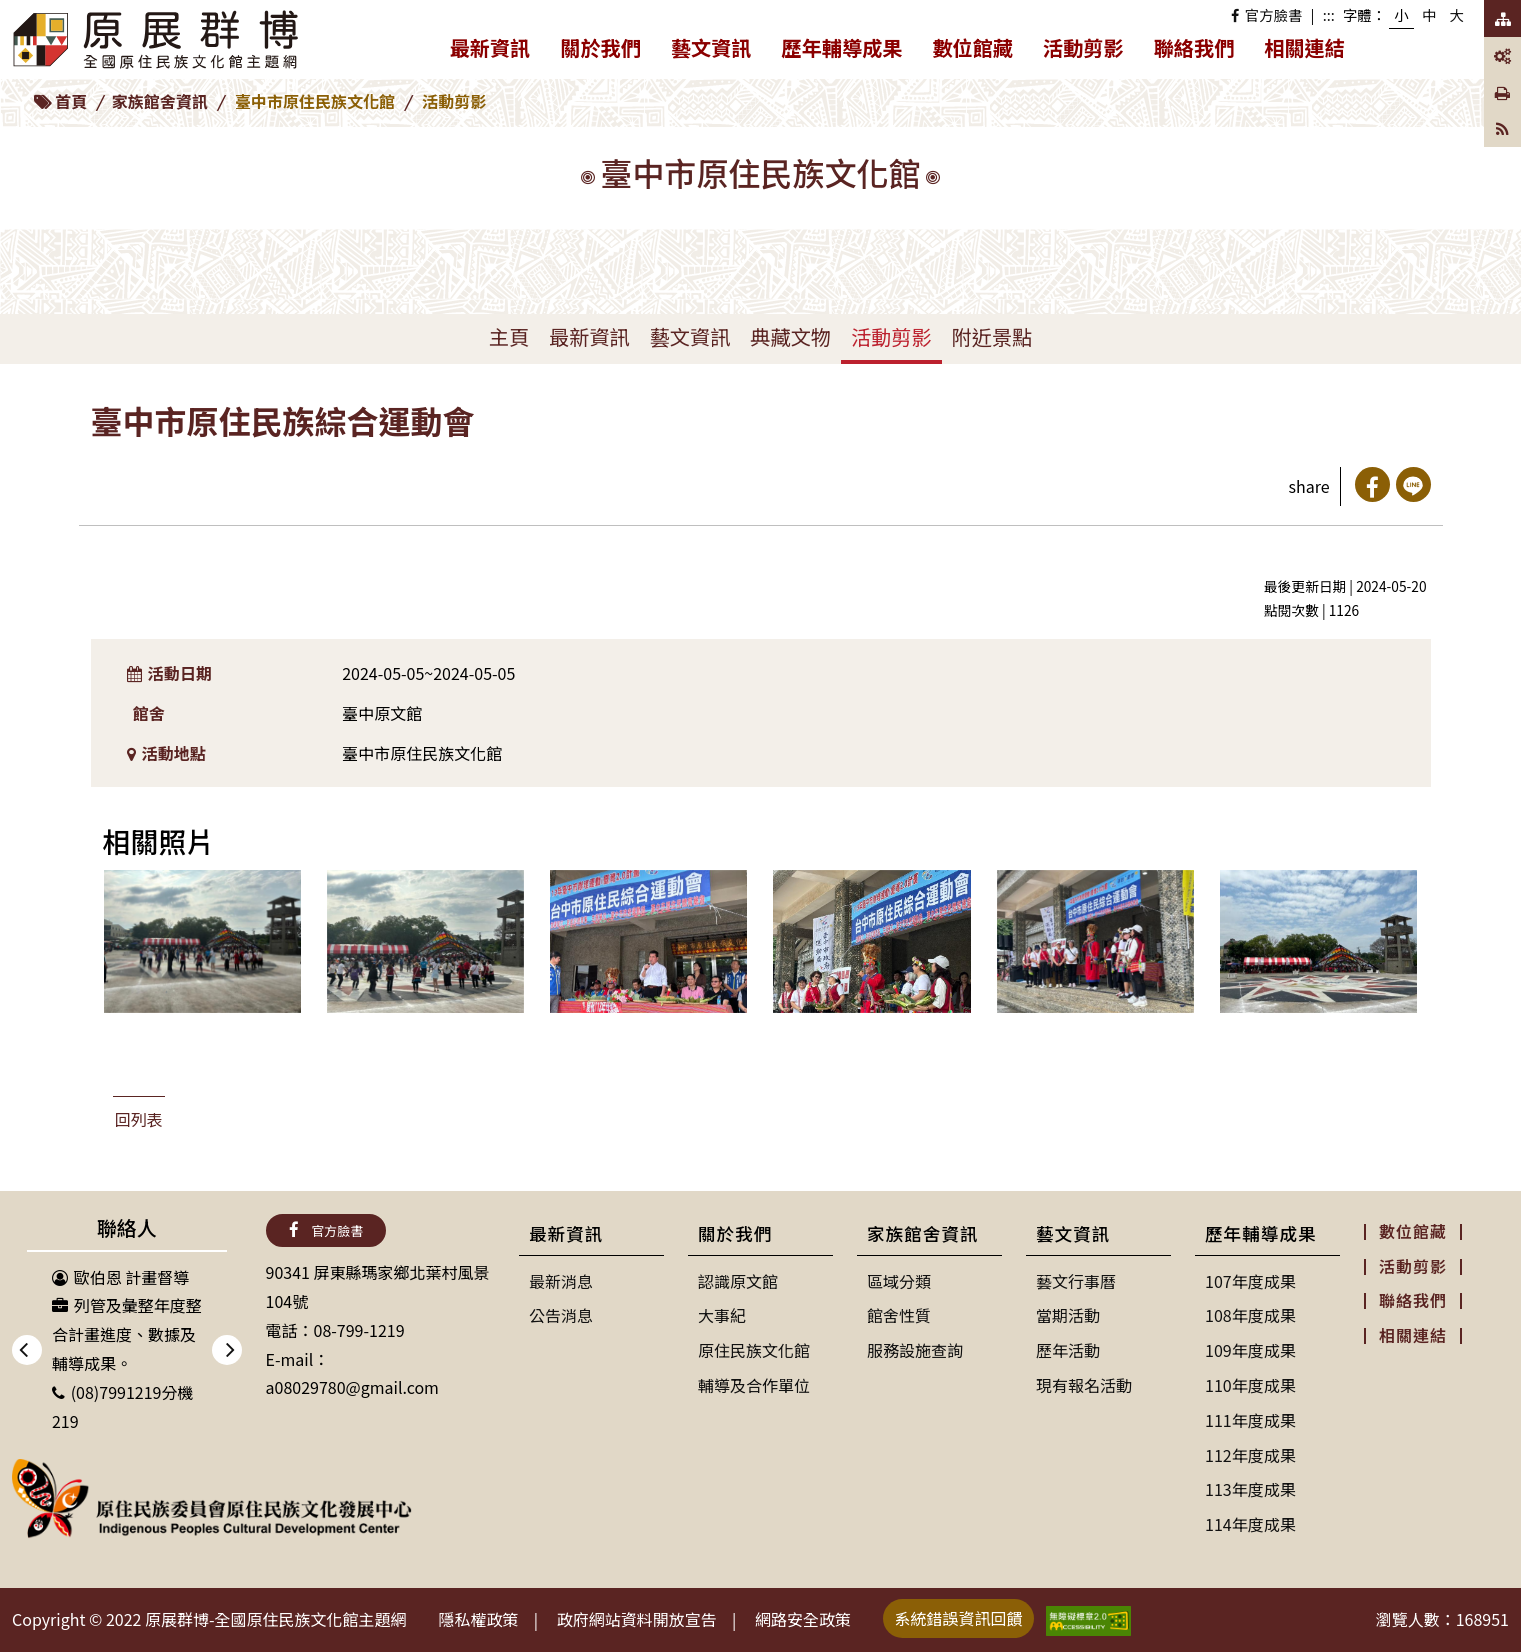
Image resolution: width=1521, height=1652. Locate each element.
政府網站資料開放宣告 (637, 1619)
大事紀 (722, 1315)
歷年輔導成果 (850, 51)
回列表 (139, 1119)
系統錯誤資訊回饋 (959, 1618)
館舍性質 (899, 1315)
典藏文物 (790, 336)
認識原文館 (738, 1281)
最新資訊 (498, 51)
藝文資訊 (719, 51)
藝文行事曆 (1076, 1281)
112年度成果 (1250, 1455)
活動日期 (169, 673)
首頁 (71, 101)
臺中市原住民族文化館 (315, 101)
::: (1329, 14)
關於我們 (608, 51)
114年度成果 (1250, 1524)
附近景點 (992, 336)
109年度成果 (1250, 1350)
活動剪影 (1083, 47)
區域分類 (899, 1281)
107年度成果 (1250, 1281)
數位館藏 (972, 47)
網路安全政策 (803, 1619)
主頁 (509, 336)
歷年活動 (1068, 1350)
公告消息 (561, 1315)
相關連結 (1304, 47)
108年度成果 (1250, 1315)
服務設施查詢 (915, 1350)
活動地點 (166, 753)
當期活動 (1068, 1315)
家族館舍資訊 (160, 101)
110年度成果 (1250, 1385)
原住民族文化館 (754, 1350)
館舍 (149, 713)
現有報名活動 (1084, 1385)
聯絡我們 (1194, 47)
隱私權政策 (479, 1619)
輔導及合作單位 (754, 1385)
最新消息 (561, 1281)
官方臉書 (1266, 14)
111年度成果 (1250, 1420)
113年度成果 (1250, 1489)
